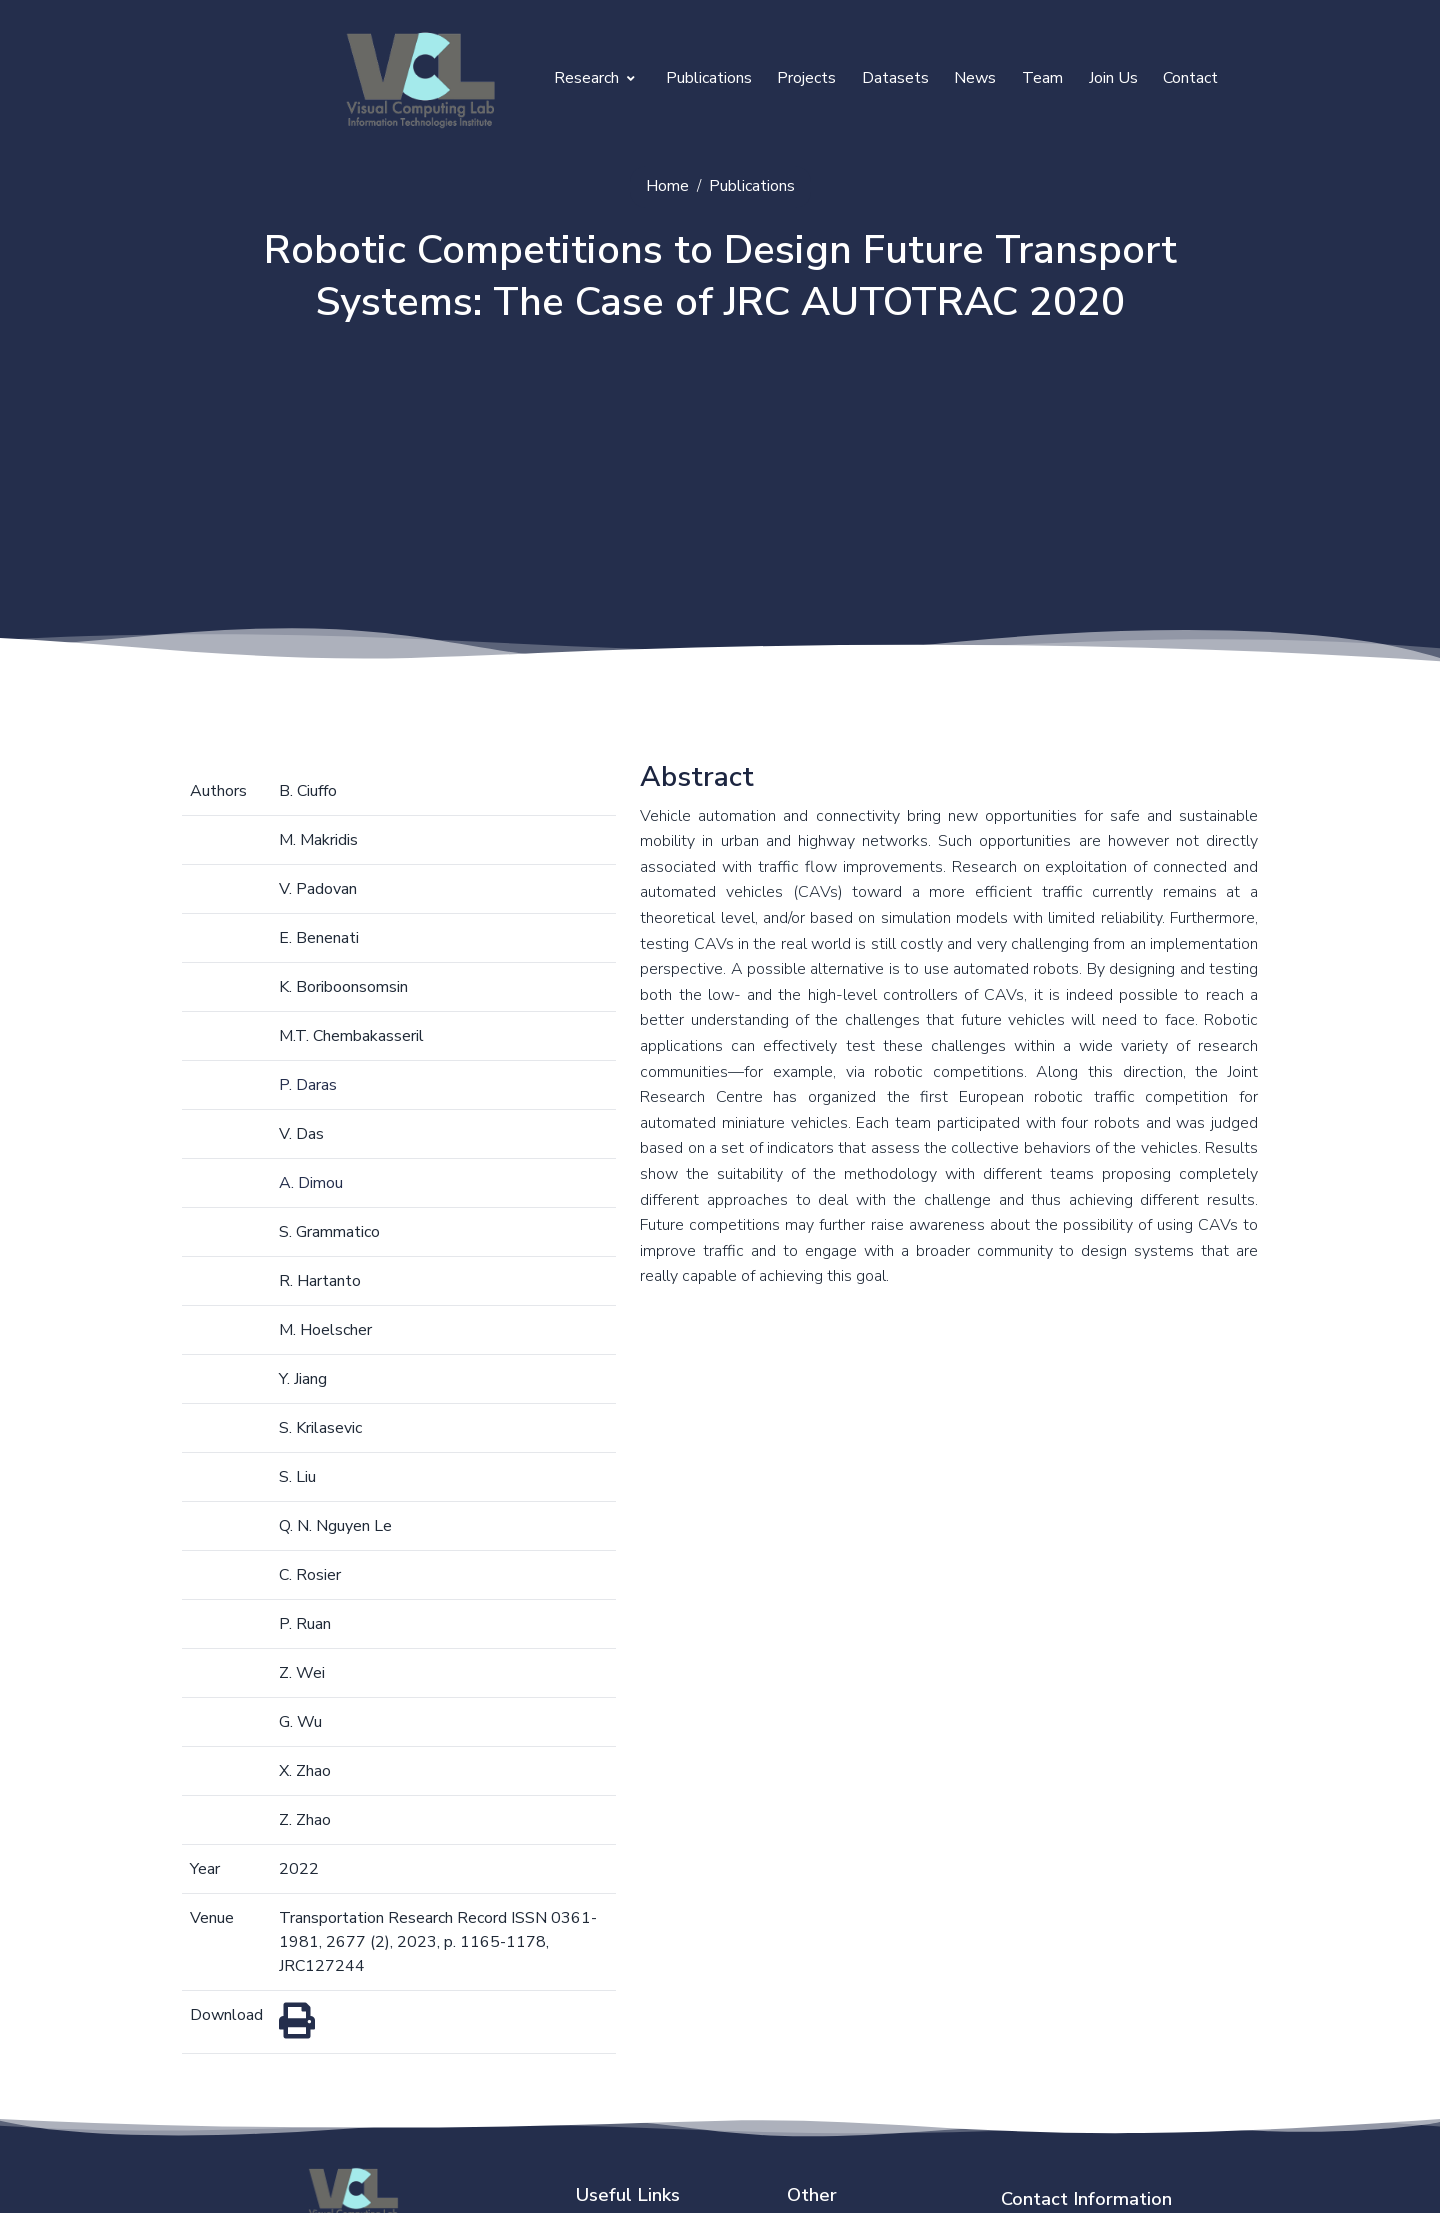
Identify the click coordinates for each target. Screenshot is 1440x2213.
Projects (806, 78)
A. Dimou (311, 1183)
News (975, 78)
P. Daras (308, 1085)
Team (1042, 78)
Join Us (1113, 78)
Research (594, 78)
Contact (1190, 78)
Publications (709, 78)
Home (667, 186)
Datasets (895, 78)
